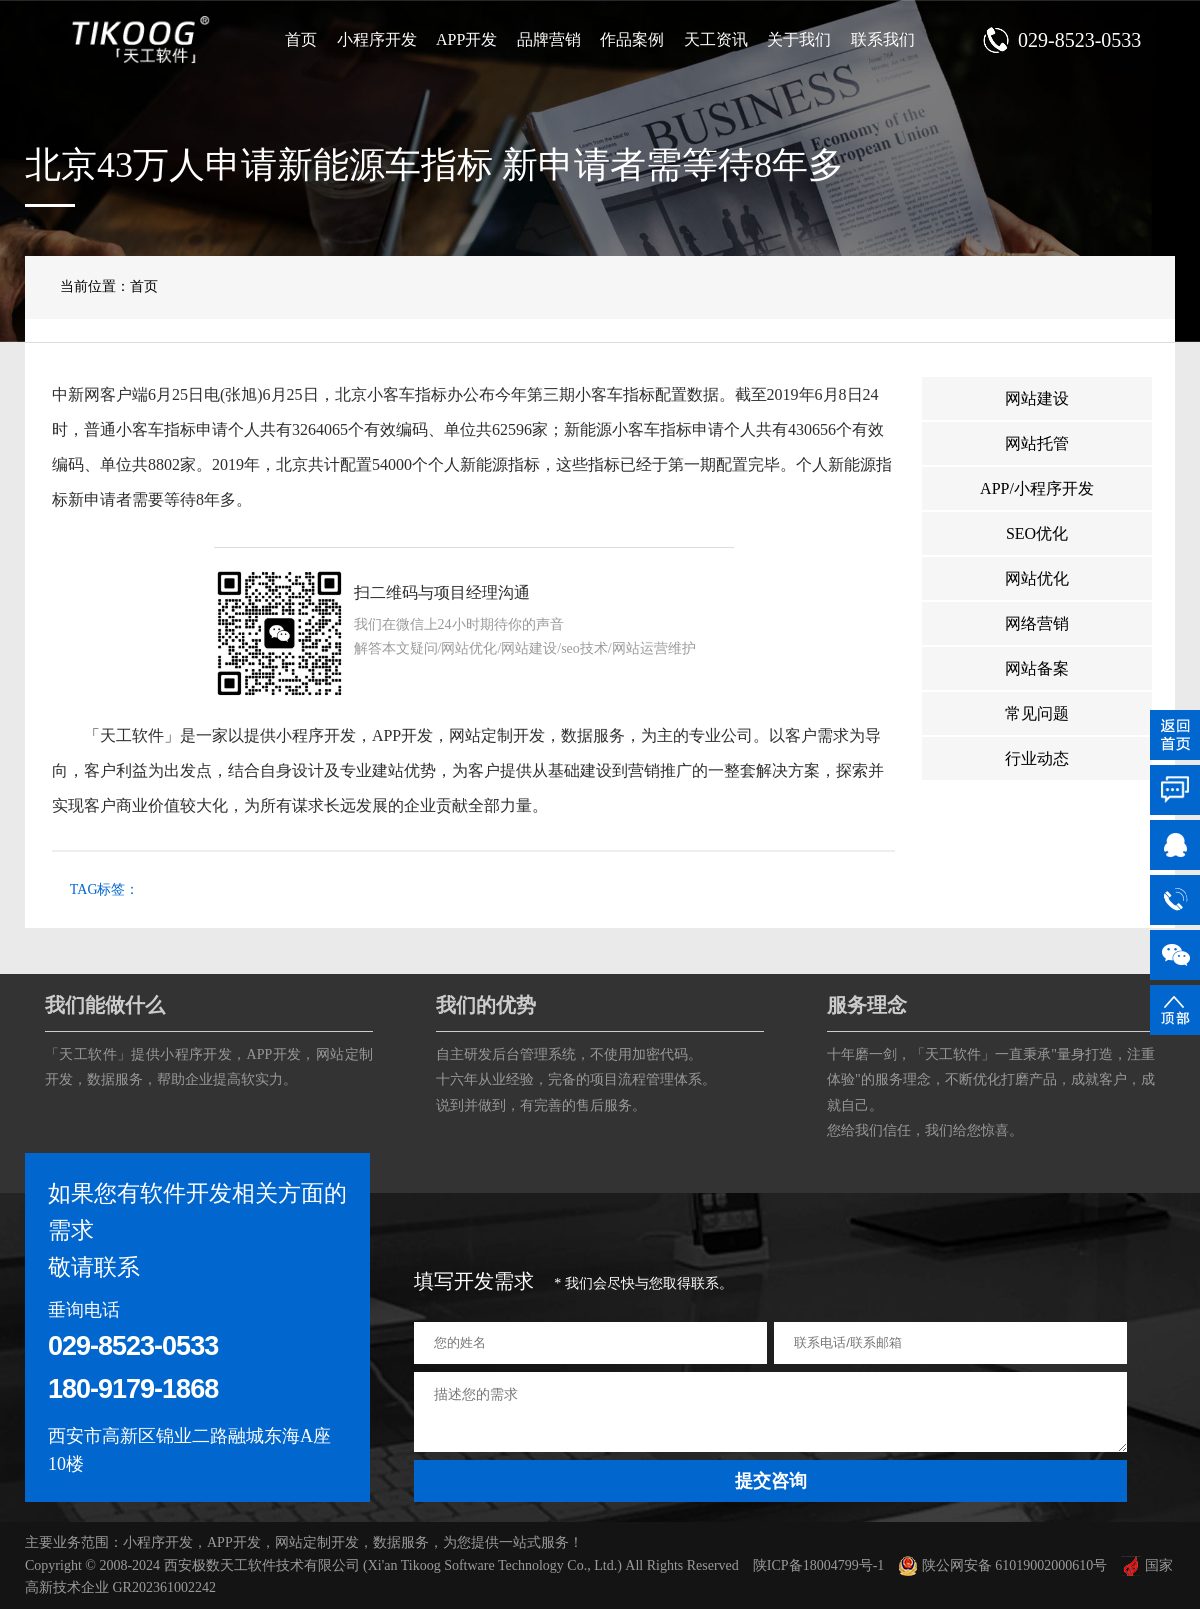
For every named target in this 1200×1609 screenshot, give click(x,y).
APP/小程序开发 (1037, 488)
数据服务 (593, 735)
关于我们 (799, 39)
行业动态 (1037, 758)
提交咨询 (771, 1481)
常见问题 (1037, 713)
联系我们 (883, 39)
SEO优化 (1037, 533)
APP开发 (466, 39)
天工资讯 (716, 39)
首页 (301, 39)
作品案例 (632, 39)
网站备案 (1037, 668)
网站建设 (1037, 398)
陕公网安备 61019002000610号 (1002, 1565)
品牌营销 (549, 39)
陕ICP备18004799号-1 (818, 1565)
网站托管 (1037, 443)
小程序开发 (377, 39)
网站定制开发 (497, 735)
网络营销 (1037, 623)
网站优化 (1037, 578)
